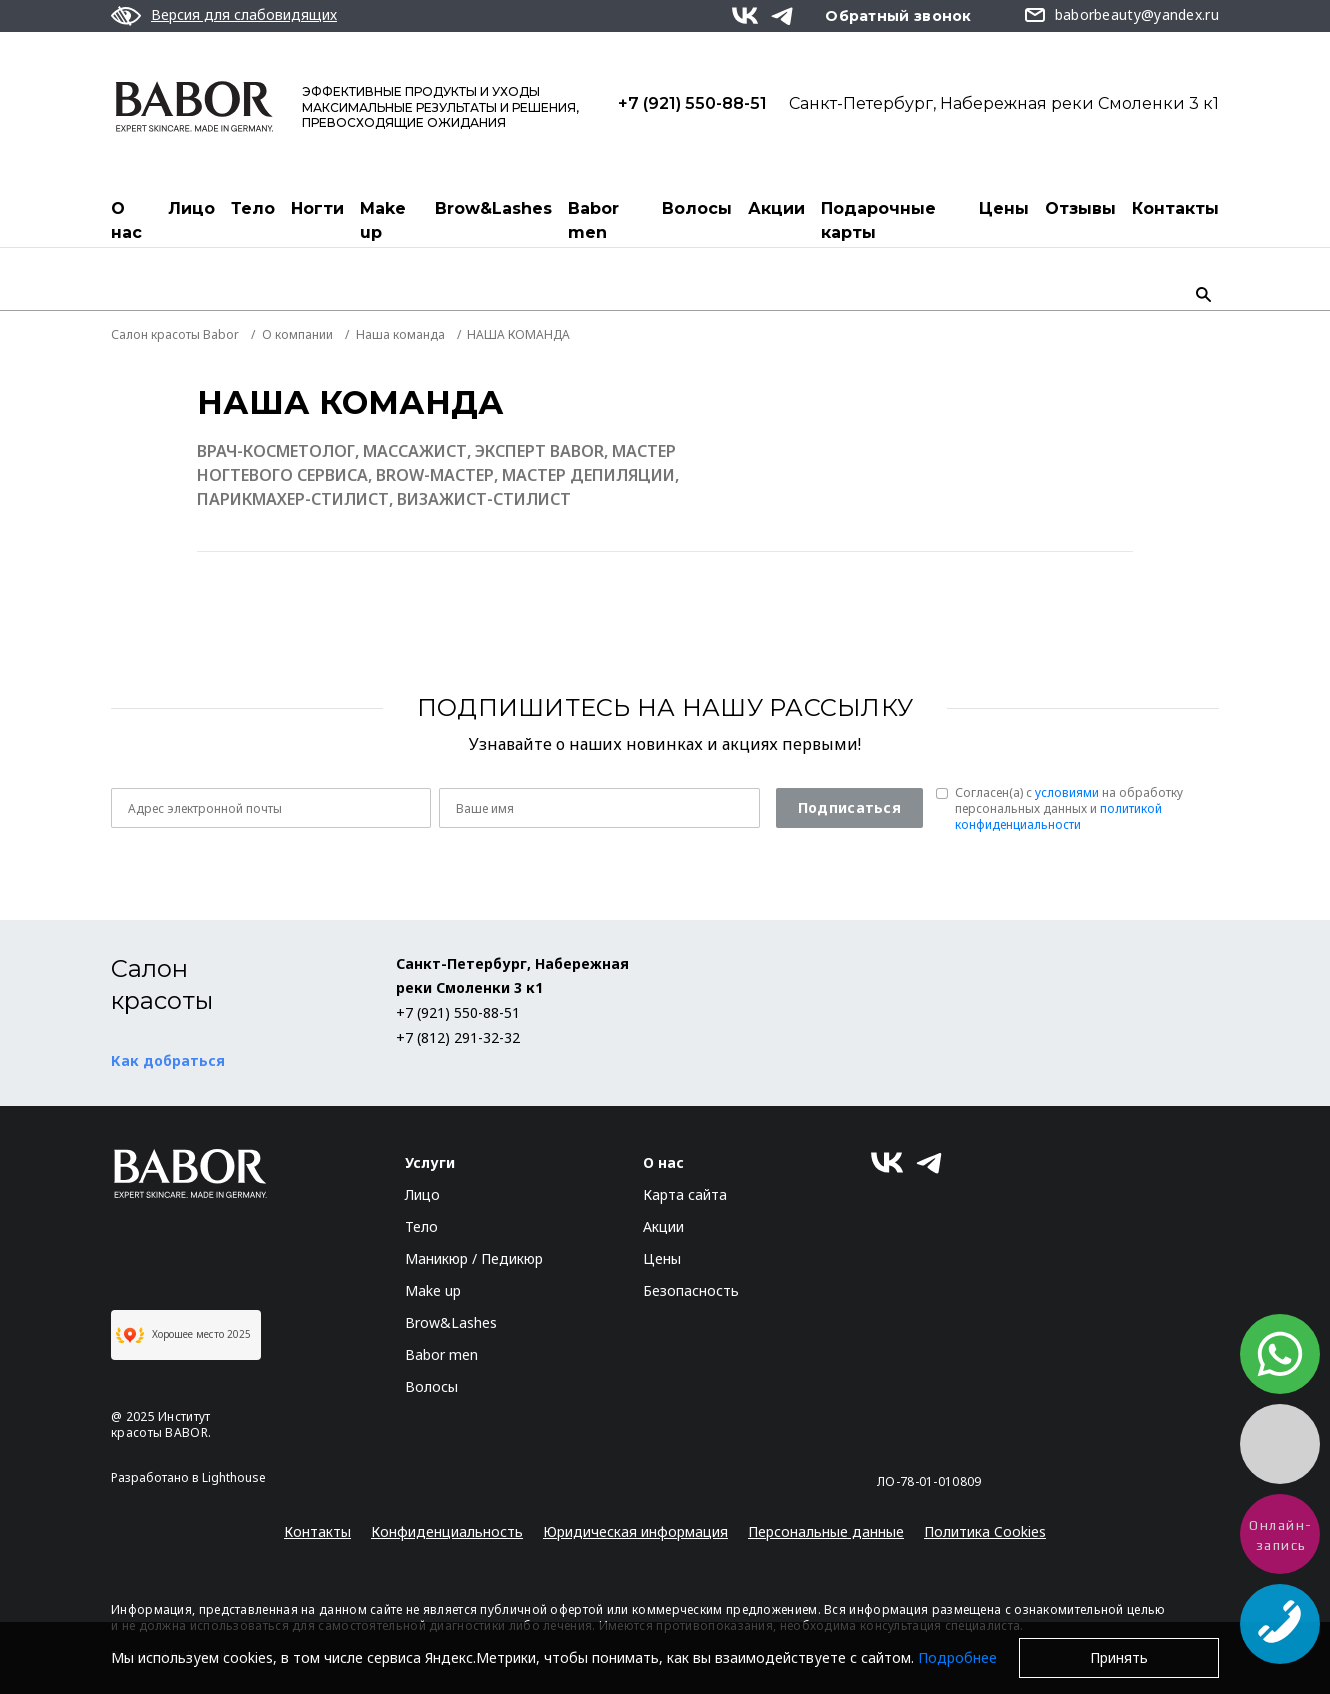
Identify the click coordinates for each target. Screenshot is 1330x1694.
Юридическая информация (635, 1531)
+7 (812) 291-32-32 (458, 1037)
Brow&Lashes (493, 208)
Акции (776, 208)
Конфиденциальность (447, 1531)
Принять (1119, 1657)
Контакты (1175, 208)
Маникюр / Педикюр (474, 1258)
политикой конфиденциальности (1058, 816)
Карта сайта (685, 1194)
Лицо (191, 208)
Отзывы (1080, 208)
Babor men (593, 220)
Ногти (317, 208)
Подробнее (957, 1657)
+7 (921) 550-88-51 (692, 103)
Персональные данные (826, 1531)
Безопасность (691, 1290)
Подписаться (849, 807)
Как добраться (168, 1060)
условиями (1067, 792)
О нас (126, 220)
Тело (253, 208)
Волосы (697, 208)
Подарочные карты (878, 220)
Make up (383, 220)
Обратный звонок (898, 16)
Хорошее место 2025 (183, 1335)
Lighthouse (234, 1477)
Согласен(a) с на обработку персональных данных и (1069, 809)
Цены (1004, 208)
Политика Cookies (985, 1531)
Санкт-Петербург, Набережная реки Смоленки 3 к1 (1004, 103)
